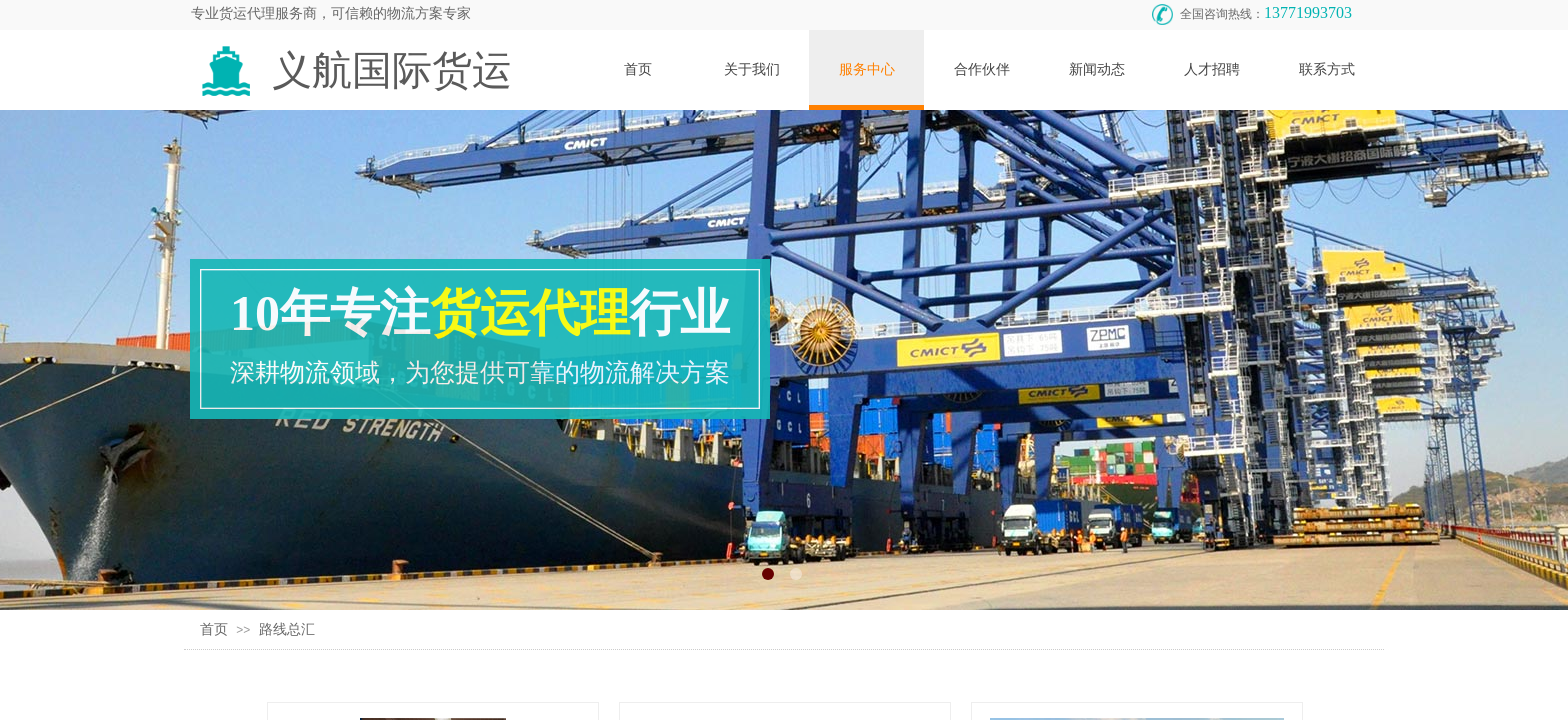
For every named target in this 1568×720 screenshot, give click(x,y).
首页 (214, 629)
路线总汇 (287, 629)
